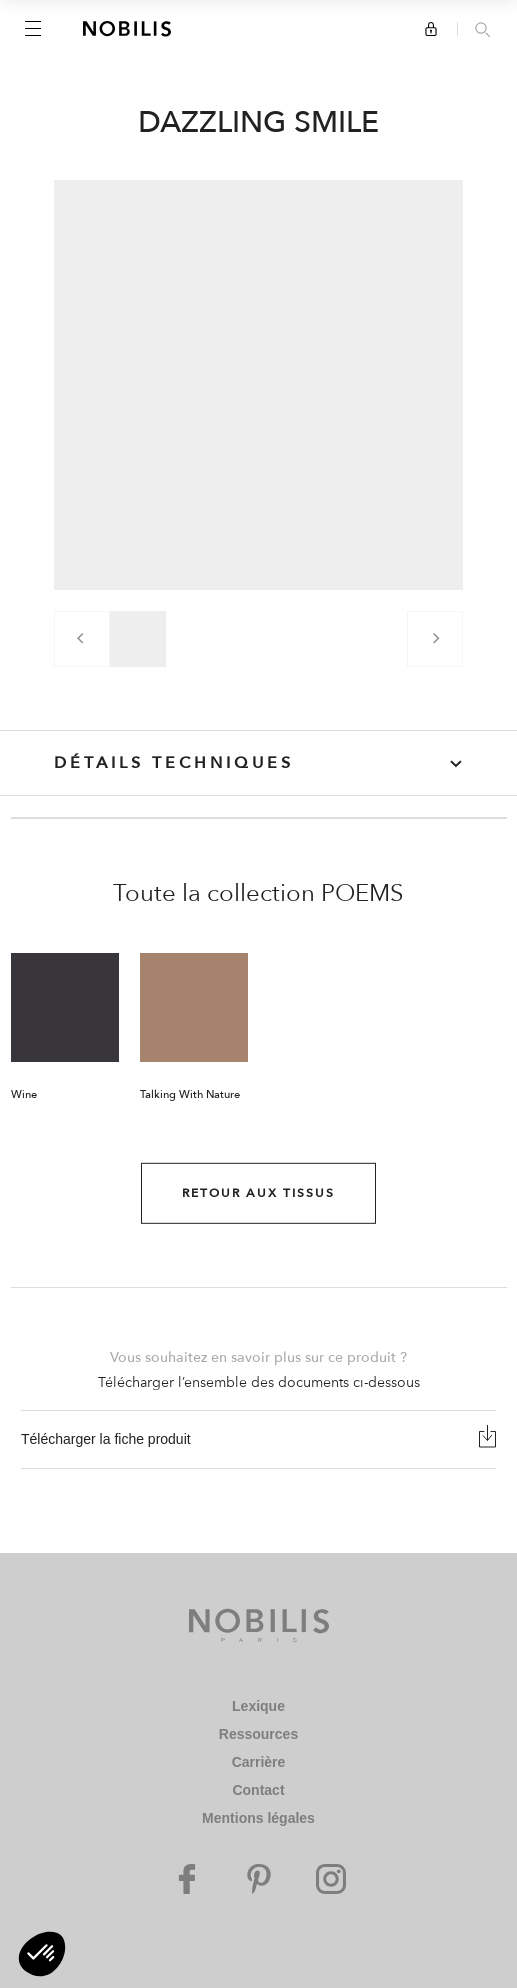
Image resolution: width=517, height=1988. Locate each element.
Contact (258, 1790)
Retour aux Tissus (258, 1193)
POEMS (362, 893)
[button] (42, 1954)
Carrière (259, 1762)
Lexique (258, 1706)
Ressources (258, 1734)
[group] (138, 639)
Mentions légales (258, 1818)
